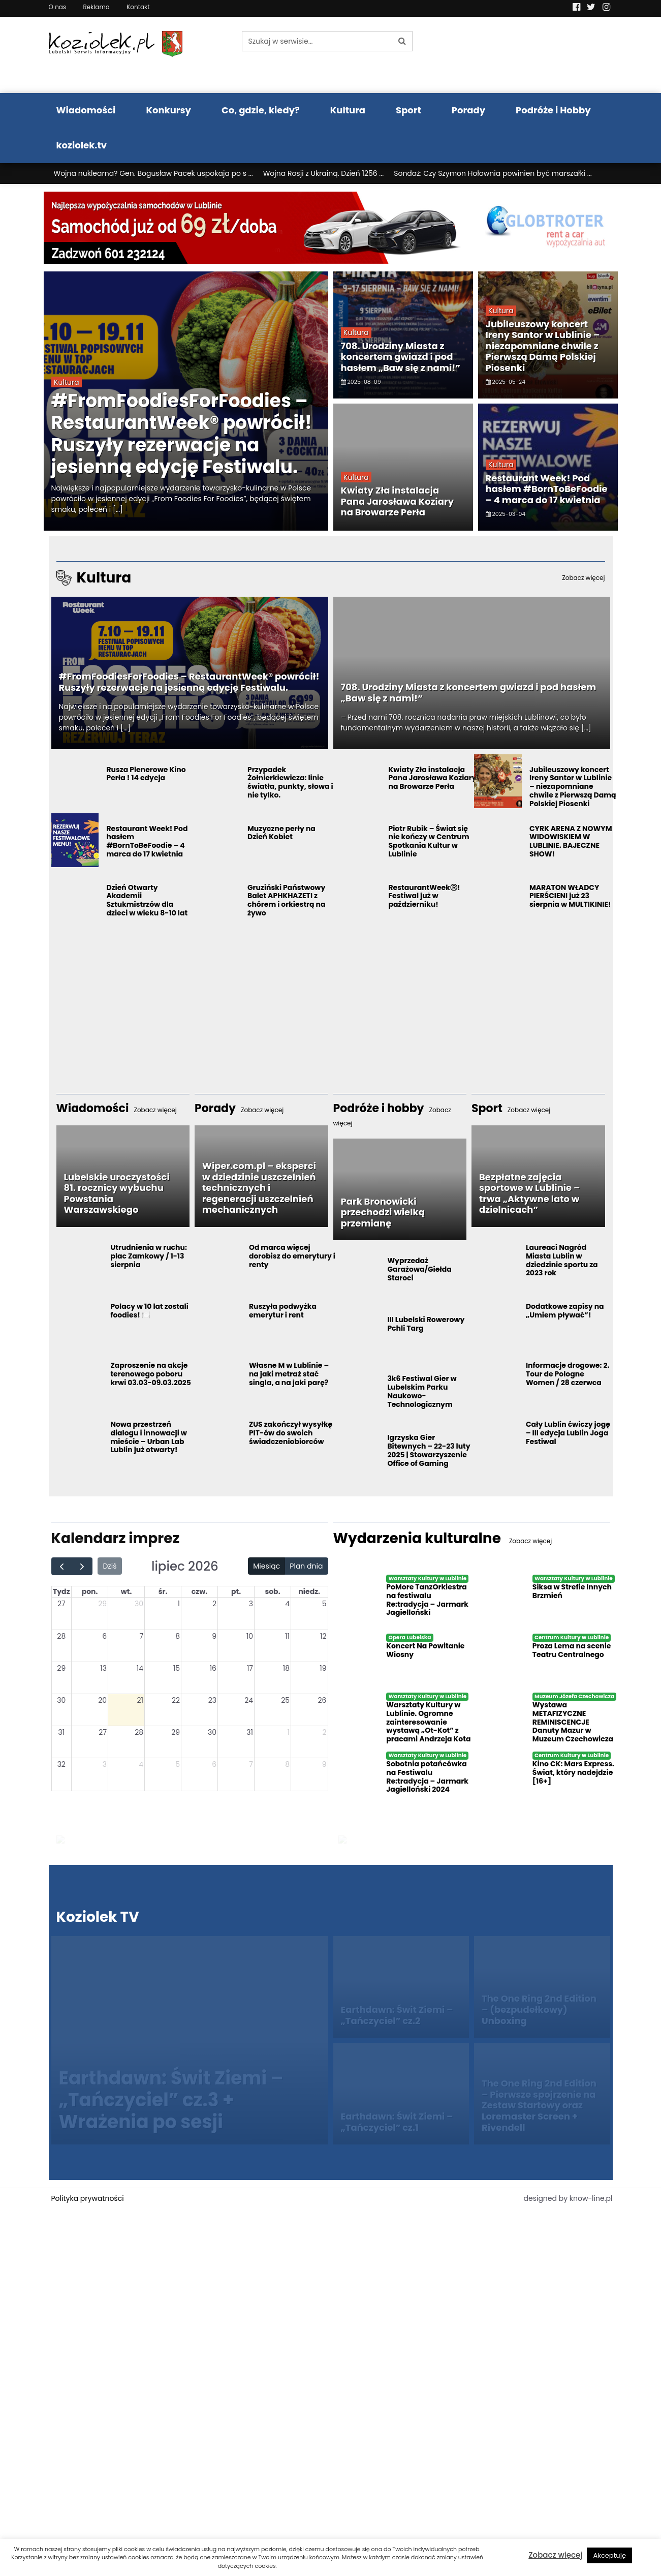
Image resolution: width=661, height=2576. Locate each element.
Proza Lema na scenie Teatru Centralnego (571, 1650)
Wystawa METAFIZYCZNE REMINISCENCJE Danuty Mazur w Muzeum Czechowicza (572, 1722)
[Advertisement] (330, 997)
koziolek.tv (81, 145)
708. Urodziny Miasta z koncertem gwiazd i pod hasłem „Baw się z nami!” (401, 357)
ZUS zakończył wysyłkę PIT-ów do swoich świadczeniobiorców (290, 1433)
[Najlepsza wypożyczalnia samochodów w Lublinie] (331, 227)
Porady (468, 110)
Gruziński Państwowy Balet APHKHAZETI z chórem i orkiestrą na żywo (286, 900)
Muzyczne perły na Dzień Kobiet (281, 832)
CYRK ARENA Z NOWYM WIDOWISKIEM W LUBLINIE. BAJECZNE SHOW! (570, 841)
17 (250, 1668)
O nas (58, 7)
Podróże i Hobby (553, 110)
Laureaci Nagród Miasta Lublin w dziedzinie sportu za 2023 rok (562, 1260)
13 (103, 1668)
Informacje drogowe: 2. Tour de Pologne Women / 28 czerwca (568, 1374)
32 (61, 1764)
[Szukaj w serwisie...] (317, 41)
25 (285, 1700)
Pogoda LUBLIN (548, 55)
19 (323, 1668)
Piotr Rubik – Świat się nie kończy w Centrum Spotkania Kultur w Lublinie (428, 841)
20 (102, 1700)
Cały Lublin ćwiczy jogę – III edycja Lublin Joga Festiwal (568, 1433)
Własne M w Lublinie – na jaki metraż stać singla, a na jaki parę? (289, 1374)
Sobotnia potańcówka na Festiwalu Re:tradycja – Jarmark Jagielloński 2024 (427, 1776)
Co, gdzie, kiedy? (261, 110)
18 (286, 1668)
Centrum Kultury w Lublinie (571, 1637)
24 (248, 1700)
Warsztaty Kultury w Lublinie (427, 1578)
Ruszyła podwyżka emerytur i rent (283, 1310)
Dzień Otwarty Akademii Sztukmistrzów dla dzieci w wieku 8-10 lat (146, 900)
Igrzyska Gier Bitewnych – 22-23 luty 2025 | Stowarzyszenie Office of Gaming (428, 1450)
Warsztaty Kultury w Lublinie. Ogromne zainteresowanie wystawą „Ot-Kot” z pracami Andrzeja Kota (428, 1722)
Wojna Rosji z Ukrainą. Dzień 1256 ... (323, 173)
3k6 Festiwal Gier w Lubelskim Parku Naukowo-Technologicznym (421, 1391)
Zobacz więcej (555, 2555)
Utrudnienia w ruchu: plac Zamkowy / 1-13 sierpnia (148, 1256)
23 (212, 1700)
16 (213, 1668)
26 (322, 1700)
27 (61, 1604)
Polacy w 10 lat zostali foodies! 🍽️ (149, 1310)
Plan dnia (306, 1566)
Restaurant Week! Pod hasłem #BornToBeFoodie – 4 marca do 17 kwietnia (547, 489)
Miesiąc (266, 1566)
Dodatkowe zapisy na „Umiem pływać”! (565, 1310)
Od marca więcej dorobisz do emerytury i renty (292, 1256)
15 (176, 1668)
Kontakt (138, 7)
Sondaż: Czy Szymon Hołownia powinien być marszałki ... (492, 173)
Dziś (109, 1566)
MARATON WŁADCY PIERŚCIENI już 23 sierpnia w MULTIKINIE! (570, 896)
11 (287, 1636)
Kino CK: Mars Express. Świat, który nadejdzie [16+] (573, 1772)
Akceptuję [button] (609, 2555)
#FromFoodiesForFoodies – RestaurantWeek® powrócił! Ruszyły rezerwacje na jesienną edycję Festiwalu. (181, 434)
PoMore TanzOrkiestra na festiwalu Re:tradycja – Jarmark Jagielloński (427, 1599)
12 (323, 1636)
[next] (82, 1566)
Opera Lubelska (409, 1637)
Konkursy (168, 110)
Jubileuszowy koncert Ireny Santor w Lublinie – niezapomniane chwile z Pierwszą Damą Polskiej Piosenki (543, 346)
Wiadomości (86, 110)
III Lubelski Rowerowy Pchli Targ (425, 1323)
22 (176, 1700)
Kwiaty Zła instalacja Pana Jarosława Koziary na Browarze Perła (397, 501)
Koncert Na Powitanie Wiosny (425, 1650)
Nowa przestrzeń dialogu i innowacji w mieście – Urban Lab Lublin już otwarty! (148, 1437)
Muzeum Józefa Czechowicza (574, 1696)
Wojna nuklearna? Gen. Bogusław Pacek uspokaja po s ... (153, 173)
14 (140, 1668)
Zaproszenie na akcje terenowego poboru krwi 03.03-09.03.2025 (150, 1374)
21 (140, 1700)
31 (61, 1732)
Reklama (96, 7)
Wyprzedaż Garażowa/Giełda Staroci (419, 1269)
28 (61, 1636)
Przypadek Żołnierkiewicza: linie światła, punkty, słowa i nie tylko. (290, 782)
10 (249, 1636)
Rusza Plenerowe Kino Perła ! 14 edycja (145, 773)
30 (139, 1604)
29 (102, 1604)
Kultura (347, 110)
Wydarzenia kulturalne (442, 1538)
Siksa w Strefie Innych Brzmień (572, 1591)
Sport (408, 110)
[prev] (61, 1566)
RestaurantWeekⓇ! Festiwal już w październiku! (424, 896)
